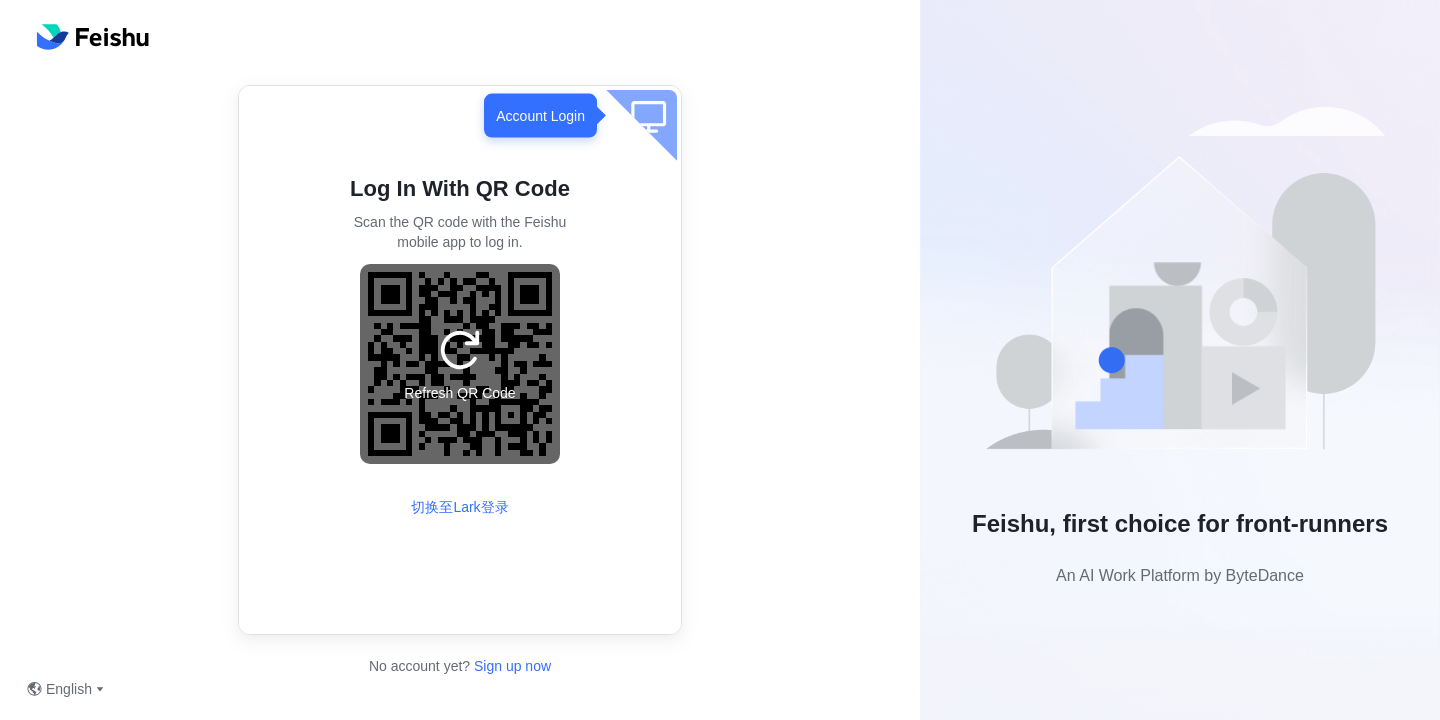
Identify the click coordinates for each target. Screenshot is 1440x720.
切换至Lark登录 (459, 507)
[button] (1180, 286)
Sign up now (510, 666)
